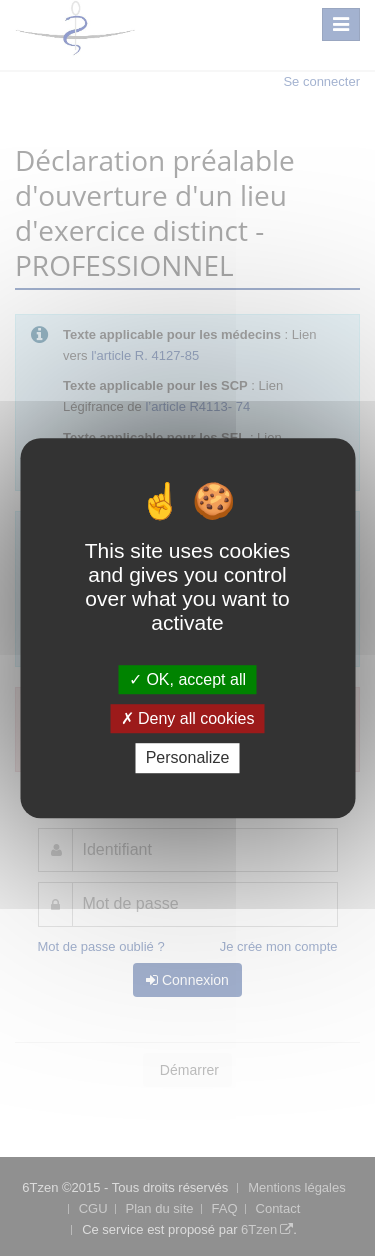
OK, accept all (187, 679)
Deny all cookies (188, 718)
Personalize (188, 758)
